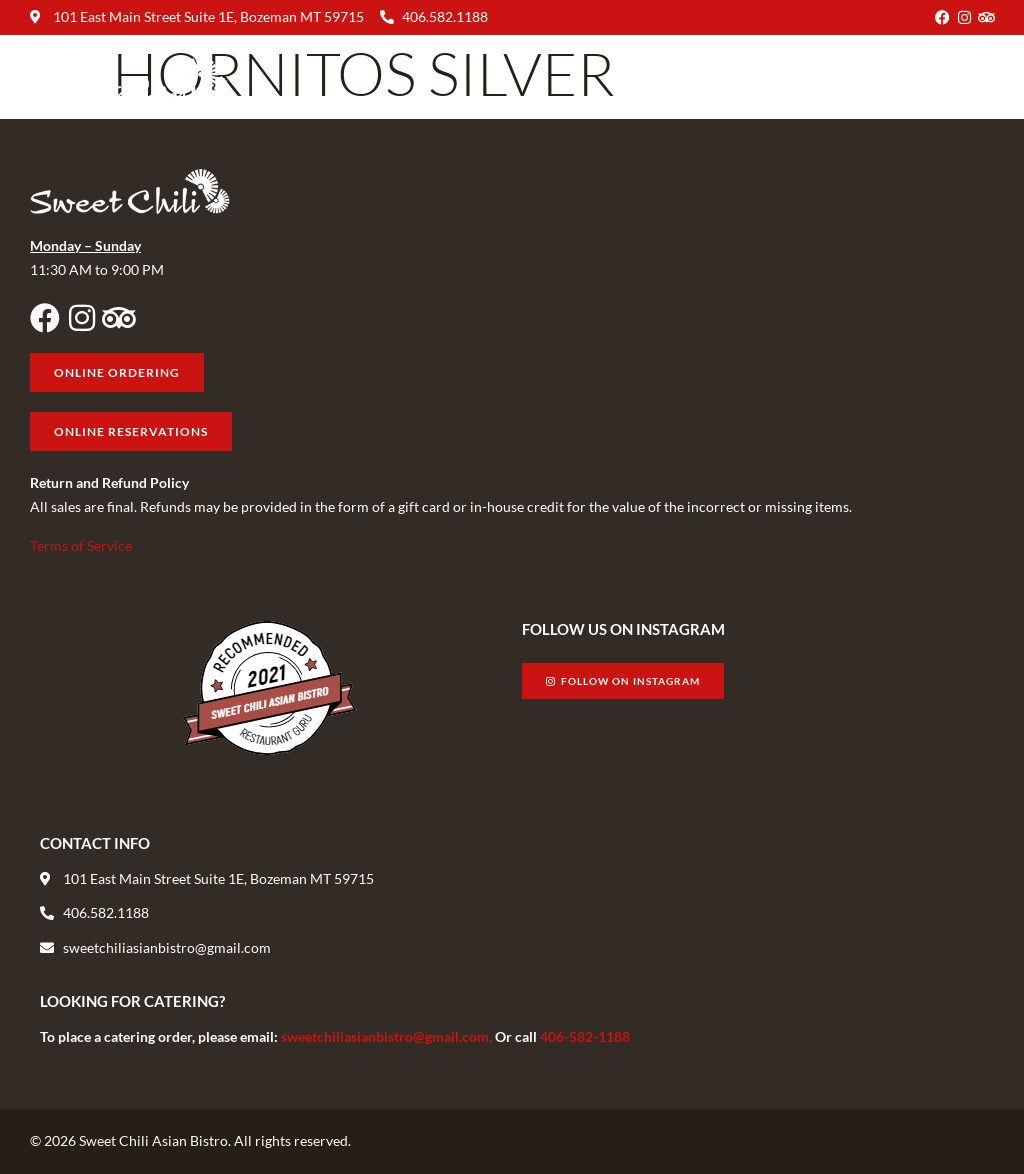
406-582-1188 (585, 1036)
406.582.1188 (445, 16)
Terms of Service (81, 545)
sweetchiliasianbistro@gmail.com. (388, 1036)
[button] (977, 79)
